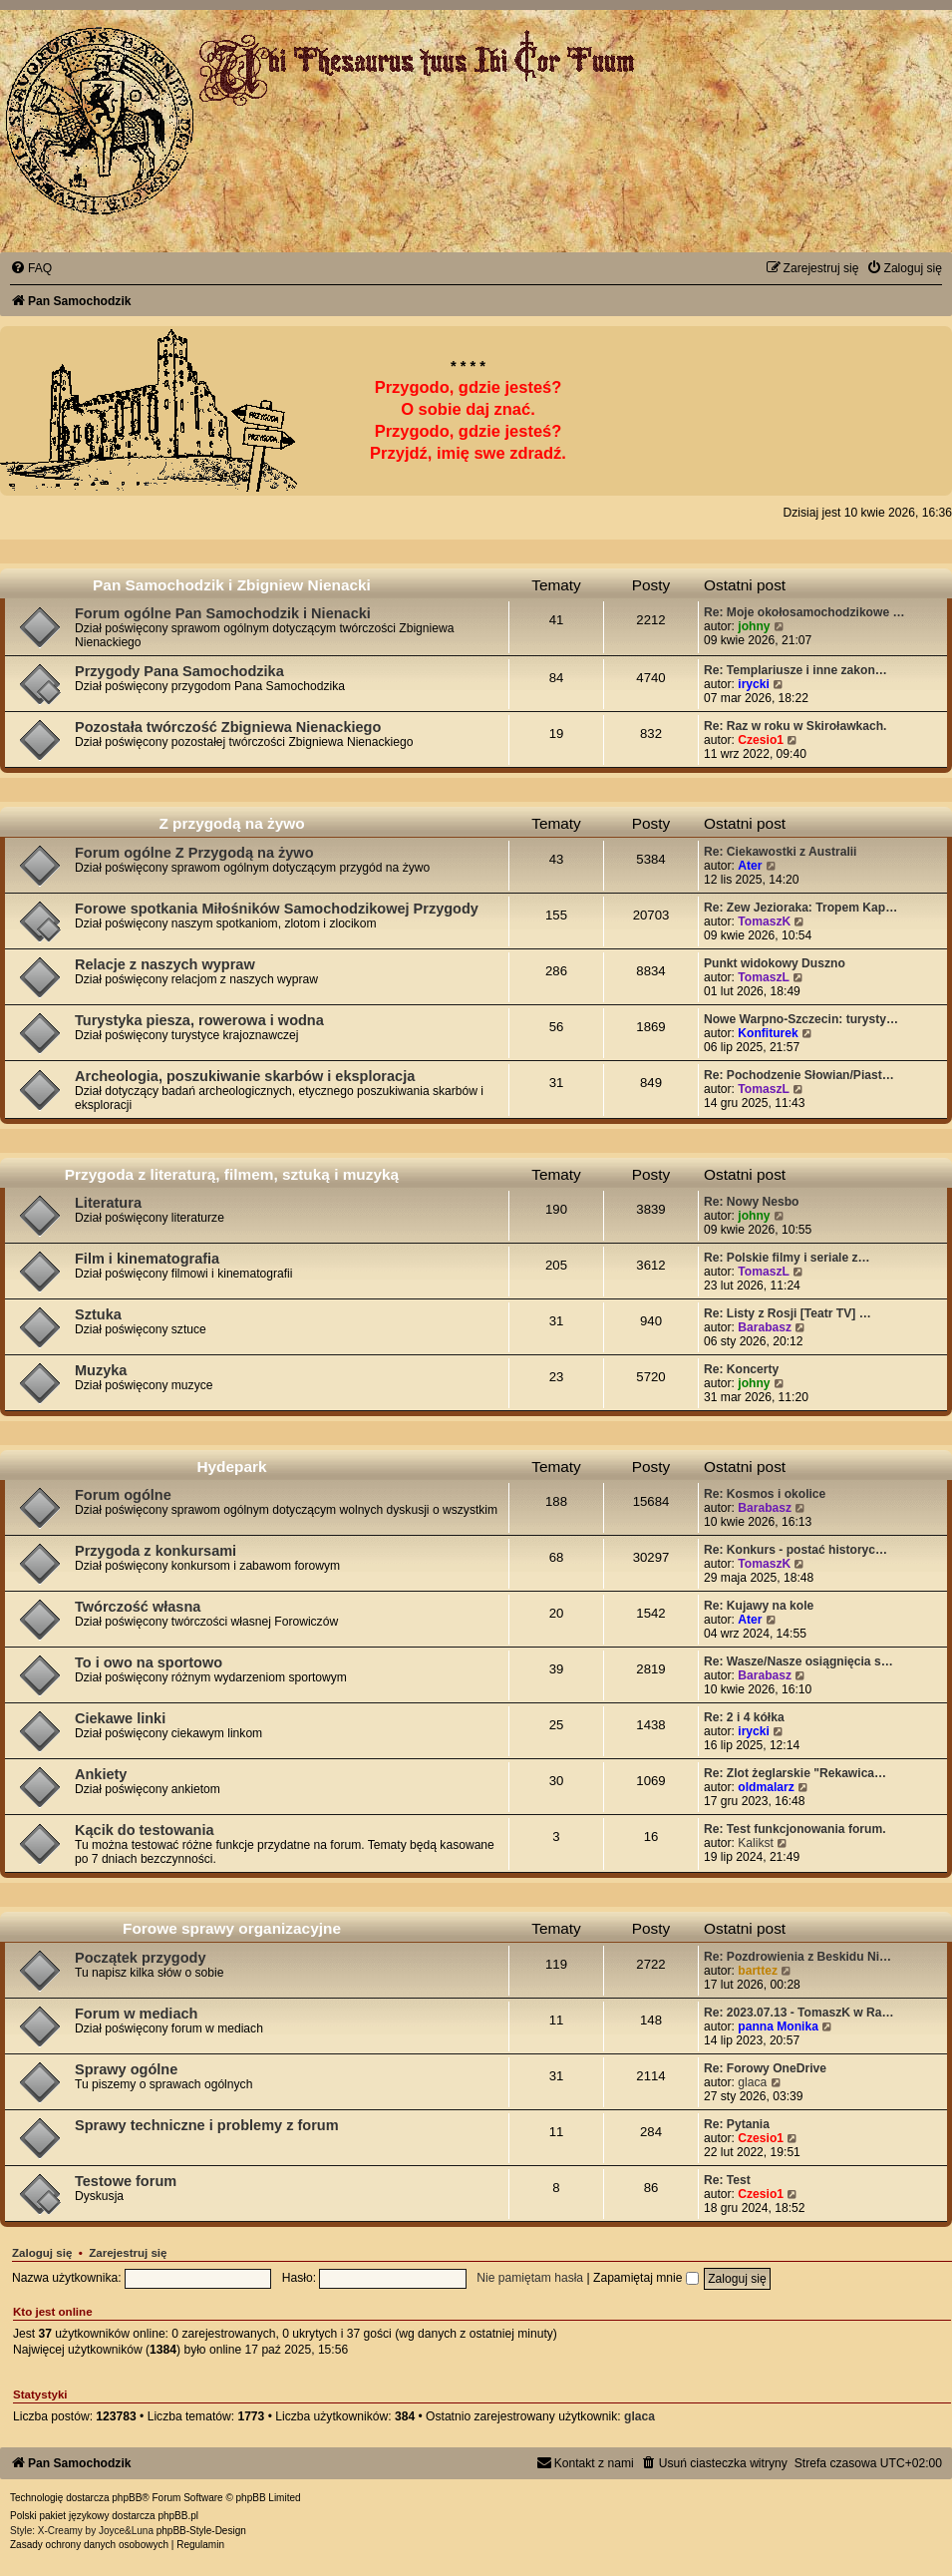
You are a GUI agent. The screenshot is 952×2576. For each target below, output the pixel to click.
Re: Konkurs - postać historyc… (795, 1550)
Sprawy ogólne (126, 2069)
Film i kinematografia (147, 1259)
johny (754, 626)
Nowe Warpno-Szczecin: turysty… (801, 1019)
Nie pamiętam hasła (529, 2278)
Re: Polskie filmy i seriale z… (787, 1258)
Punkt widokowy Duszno (774, 963)
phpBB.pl (178, 2515)
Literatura (108, 1203)
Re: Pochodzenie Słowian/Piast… (799, 1075)
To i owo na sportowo (148, 1662)
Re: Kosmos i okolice (764, 1494)
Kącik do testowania (144, 1830)
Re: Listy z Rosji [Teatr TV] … (787, 1313)
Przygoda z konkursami (155, 1551)
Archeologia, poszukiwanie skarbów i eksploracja (245, 1076)
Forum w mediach (136, 2014)
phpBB (127, 2497)
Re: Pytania (737, 2124)
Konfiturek (767, 1033)
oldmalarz (765, 1787)
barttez (758, 1971)
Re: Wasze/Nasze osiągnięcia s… (798, 1661)
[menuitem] (31, 268)
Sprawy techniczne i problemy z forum (207, 2125)
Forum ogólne (123, 1495)
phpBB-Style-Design (201, 2530)
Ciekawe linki (120, 1718)
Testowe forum (125, 2181)
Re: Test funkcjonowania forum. (795, 1829)
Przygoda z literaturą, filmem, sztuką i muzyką (232, 1174)
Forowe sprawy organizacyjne (232, 1928)
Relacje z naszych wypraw (165, 964)
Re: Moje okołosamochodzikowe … (804, 612)
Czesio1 (761, 740)
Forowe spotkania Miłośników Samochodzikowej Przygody (276, 909)
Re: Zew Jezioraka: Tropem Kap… (800, 908)
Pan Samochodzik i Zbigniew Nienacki (232, 584)
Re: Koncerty (741, 1369)
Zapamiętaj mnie (646, 2278)
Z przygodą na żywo (231, 823)
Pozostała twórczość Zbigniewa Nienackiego (228, 727)
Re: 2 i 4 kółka (744, 1717)
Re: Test (727, 2180)
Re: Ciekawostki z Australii (780, 852)
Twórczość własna (137, 1607)
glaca (752, 2082)
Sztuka (98, 1314)
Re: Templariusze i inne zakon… (795, 670)
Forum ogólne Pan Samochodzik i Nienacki (223, 613)
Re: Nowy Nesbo (751, 1202)
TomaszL (764, 977)
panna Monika (778, 2026)
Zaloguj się (42, 2253)
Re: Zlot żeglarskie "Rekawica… (795, 1773)
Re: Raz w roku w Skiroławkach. (795, 726)
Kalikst (756, 1843)
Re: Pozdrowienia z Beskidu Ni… (797, 1957)
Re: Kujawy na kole (758, 1606)
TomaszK (764, 921)
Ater (750, 866)
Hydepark (231, 1466)
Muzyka (101, 1370)
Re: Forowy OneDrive (765, 2068)
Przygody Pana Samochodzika (179, 671)
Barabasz (765, 1327)
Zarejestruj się (127, 2253)
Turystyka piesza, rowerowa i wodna (199, 1020)
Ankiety (101, 1774)
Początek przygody (140, 1958)
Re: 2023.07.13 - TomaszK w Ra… (799, 2013)
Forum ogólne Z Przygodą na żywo (194, 853)
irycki (754, 684)
